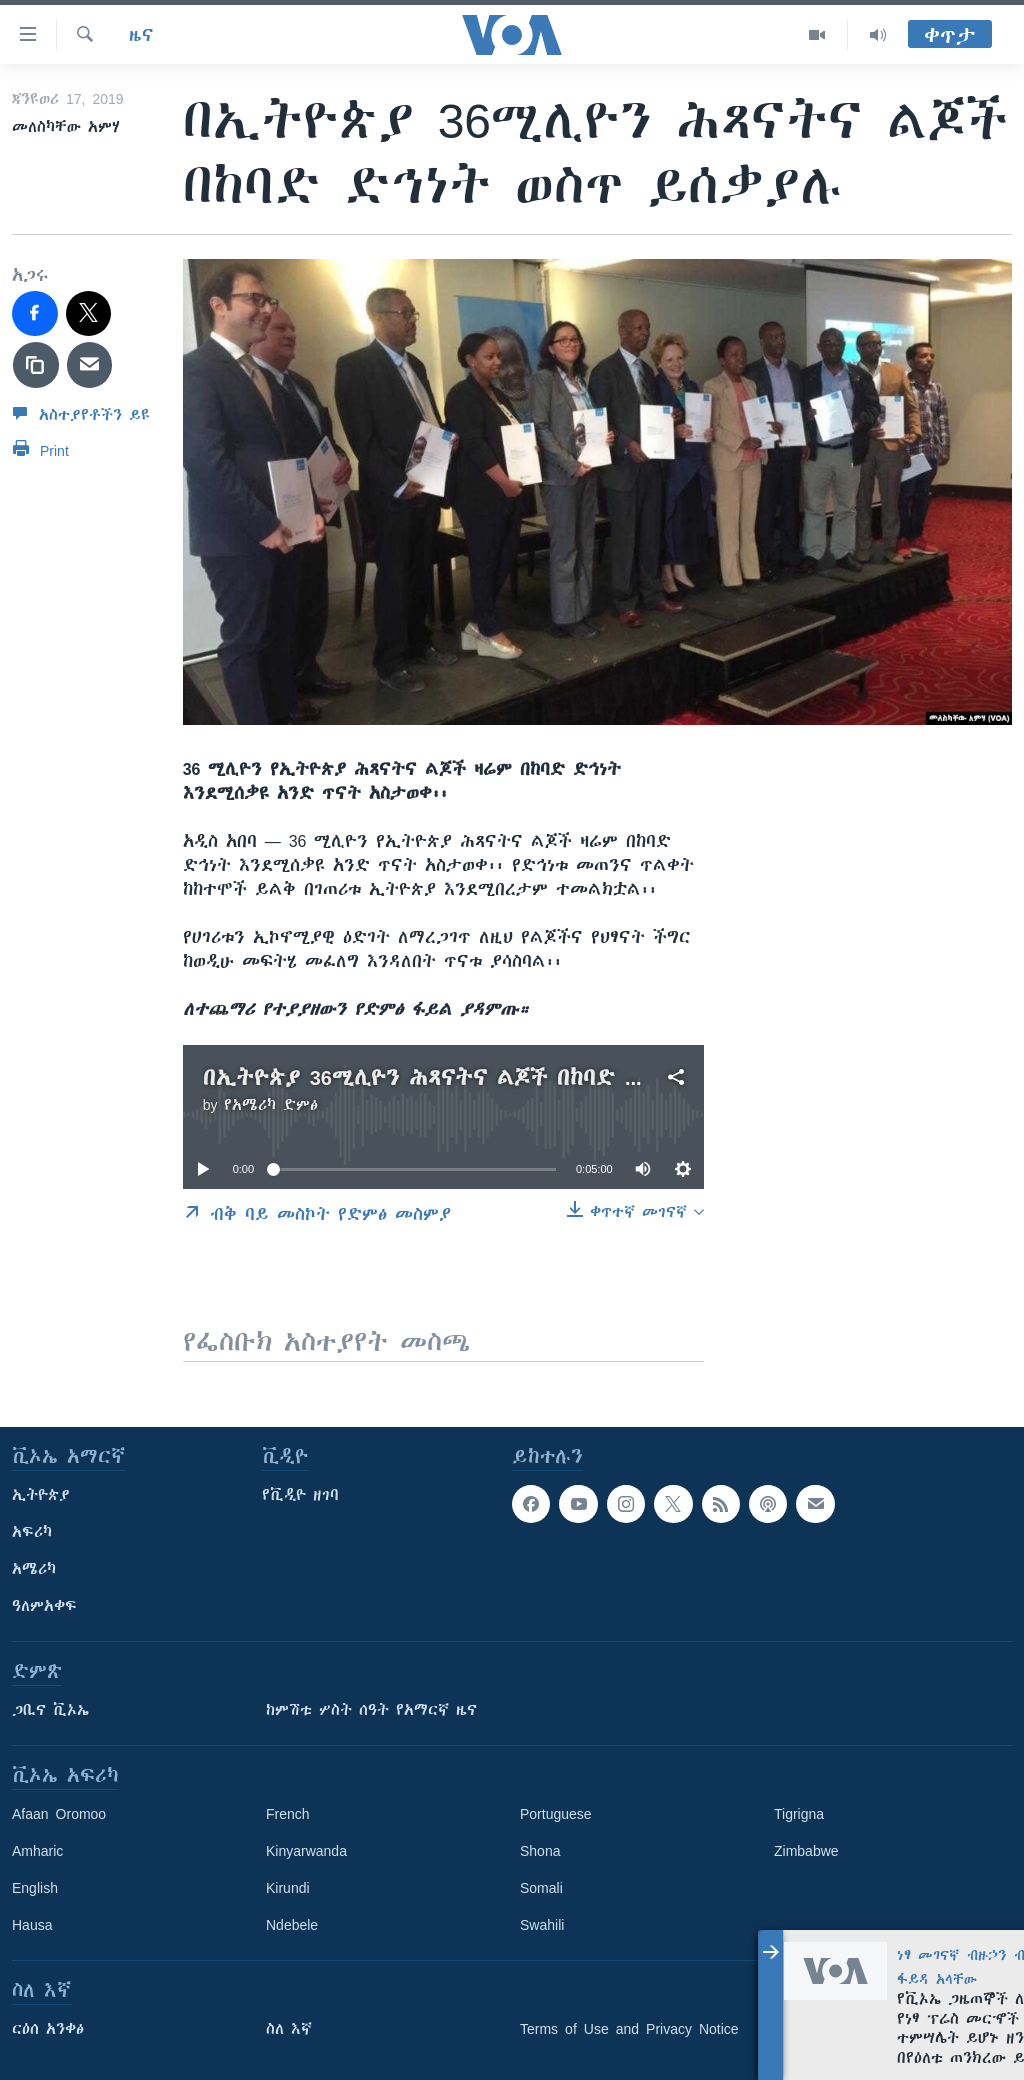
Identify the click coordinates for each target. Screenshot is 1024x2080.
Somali (541, 1888)
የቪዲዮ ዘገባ (300, 1495)
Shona (540, 1851)
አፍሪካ (32, 1532)
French (288, 1814)
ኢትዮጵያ (41, 1495)
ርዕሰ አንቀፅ (48, 2029)
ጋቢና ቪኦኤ (50, 1710)
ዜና (141, 35)
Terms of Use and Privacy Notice (629, 2029)
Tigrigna (799, 1814)
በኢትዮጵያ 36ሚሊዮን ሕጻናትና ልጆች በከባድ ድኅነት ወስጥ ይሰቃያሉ (518, 1077)
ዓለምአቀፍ (44, 1606)
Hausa (32, 1925)
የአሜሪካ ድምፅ (271, 1105)
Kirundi (288, 1888)
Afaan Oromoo (59, 1814)
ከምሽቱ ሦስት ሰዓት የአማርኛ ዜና (371, 1710)
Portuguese (556, 1814)
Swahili (542, 1925)
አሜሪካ (34, 1569)
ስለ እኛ (289, 2029)
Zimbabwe (806, 1851)
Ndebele (292, 1925)
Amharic (37, 1851)
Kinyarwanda (306, 1851)
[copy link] (36, 365)
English (35, 1888)
